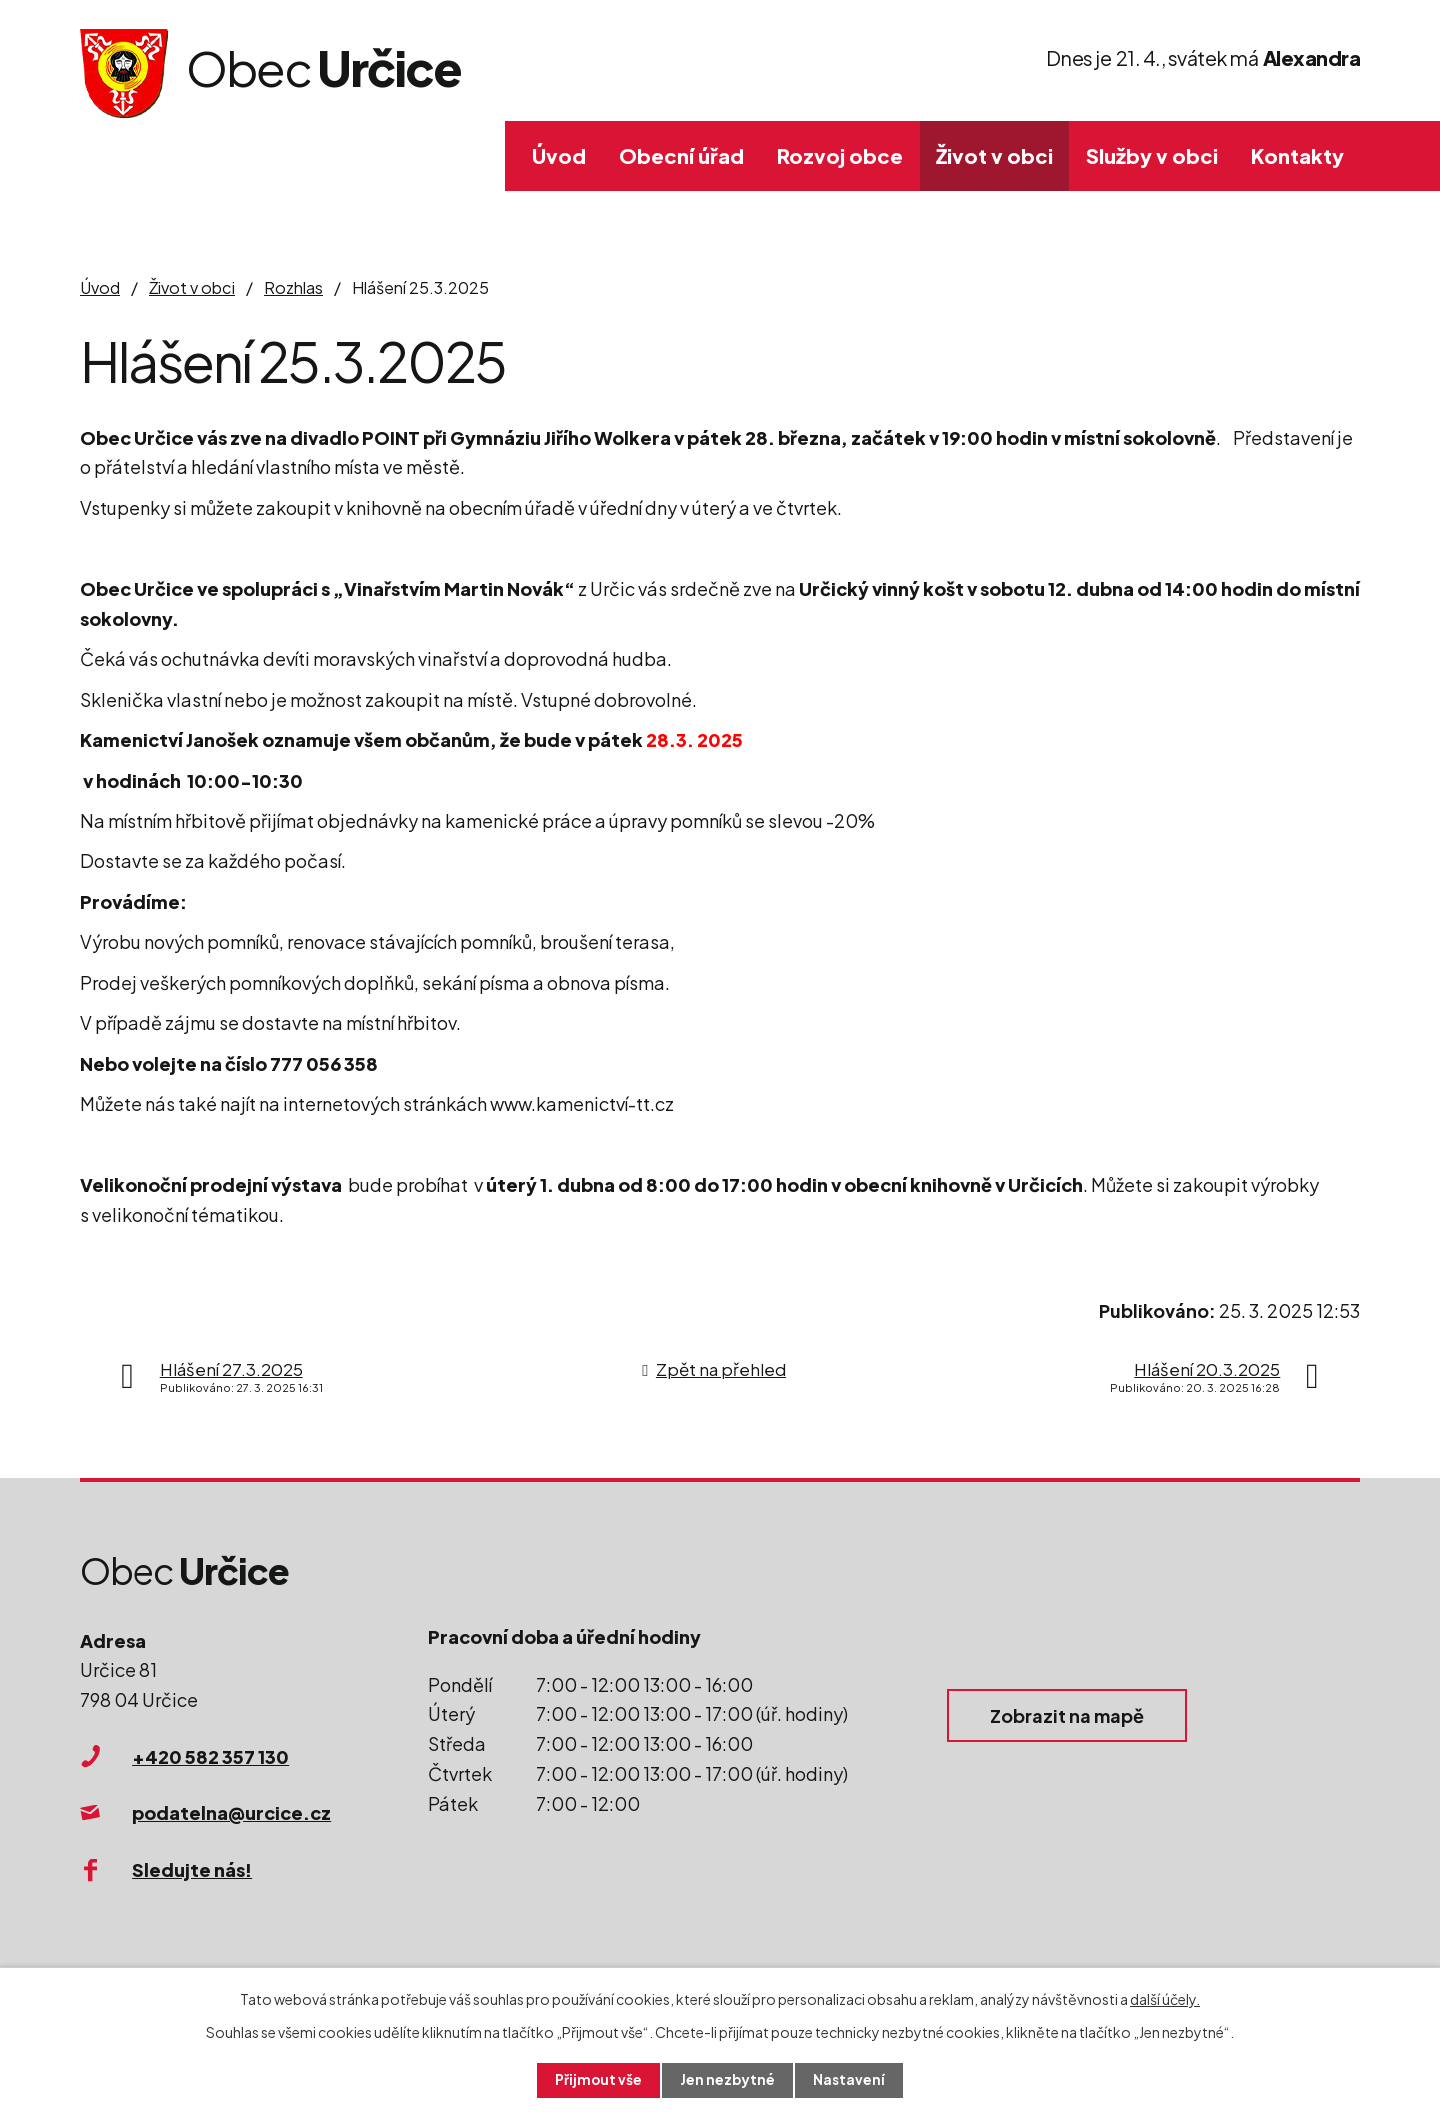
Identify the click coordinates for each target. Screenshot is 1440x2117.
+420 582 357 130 (210, 1756)
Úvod (559, 155)
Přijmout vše (598, 2080)
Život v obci (994, 155)
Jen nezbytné (728, 2080)
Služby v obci (1152, 155)
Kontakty (1297, 155)
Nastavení (850, 2080)
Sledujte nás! (192, 1869)
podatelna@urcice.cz (231, 1812)
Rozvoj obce (840, 155)
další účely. (1165, 1998)
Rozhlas (293, 287)
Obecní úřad (681, 155)
